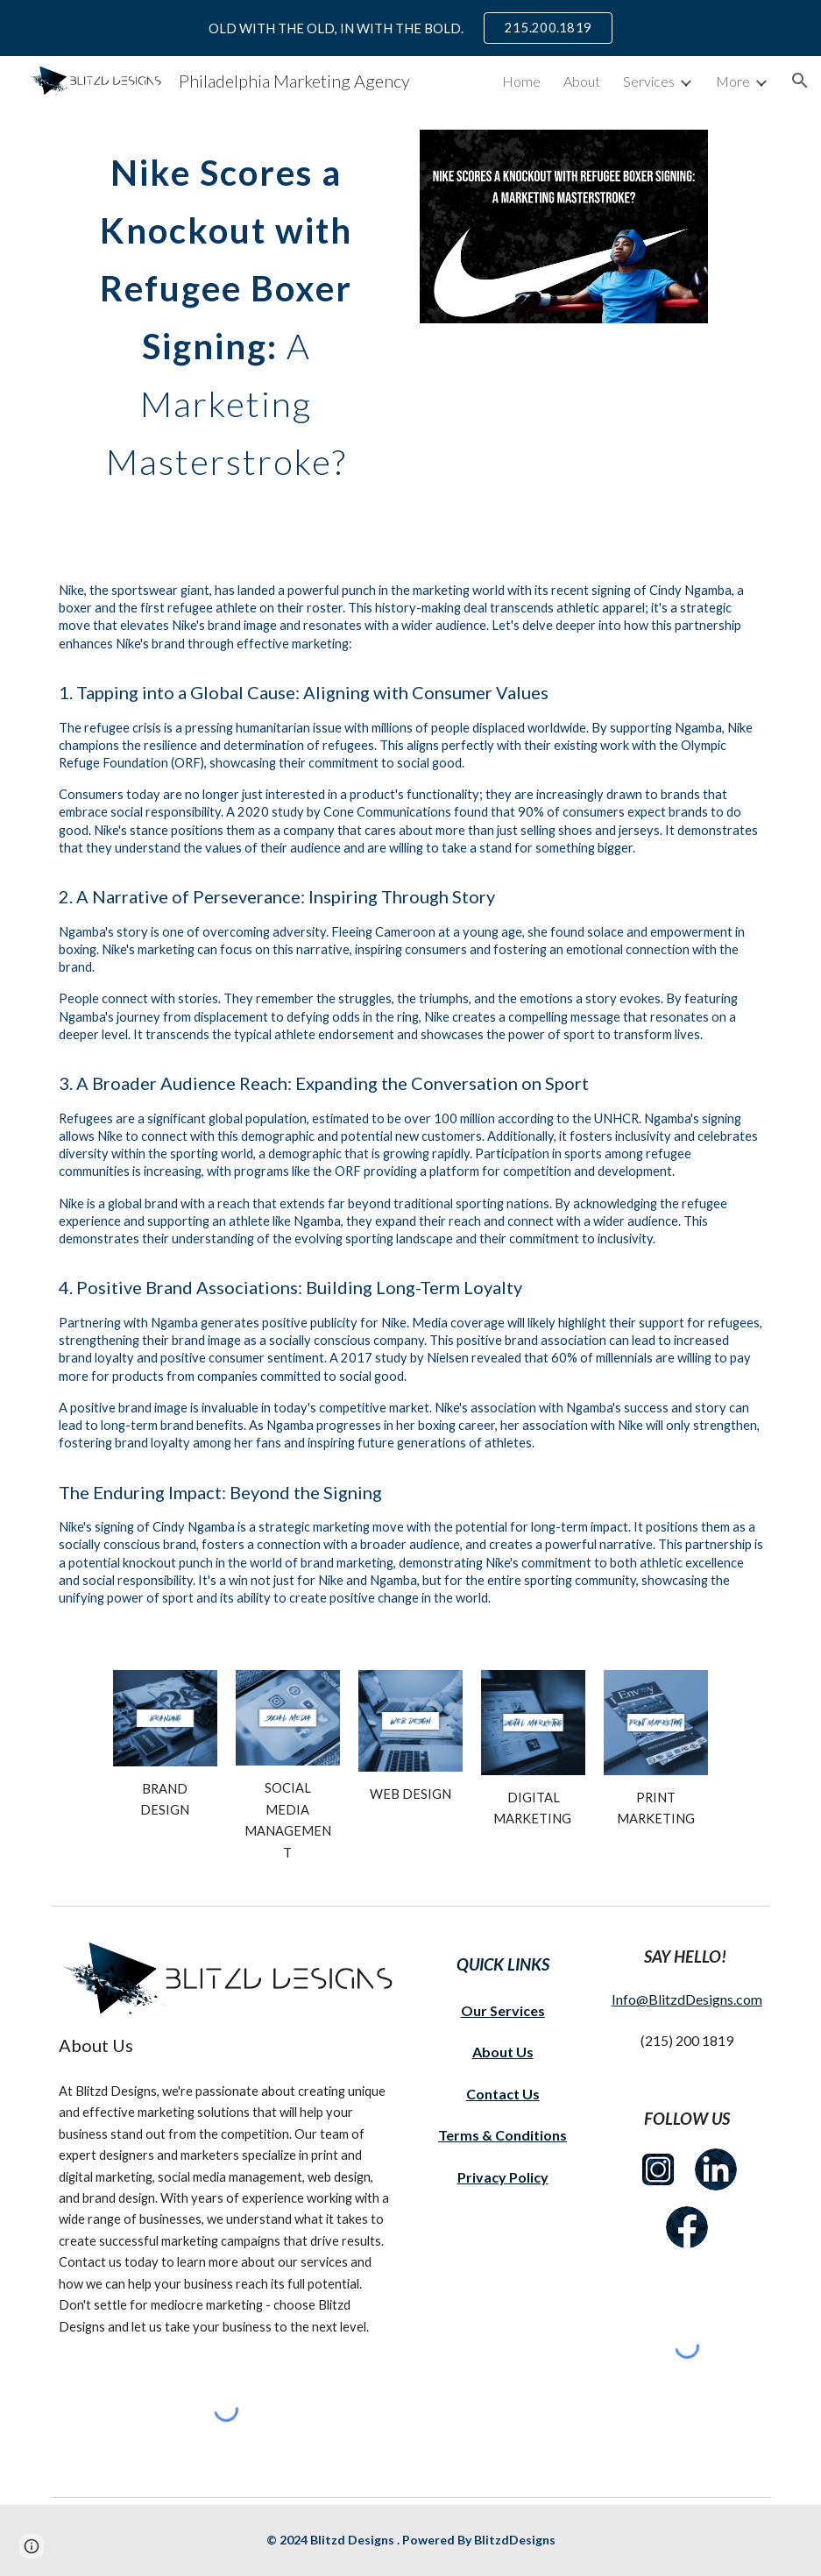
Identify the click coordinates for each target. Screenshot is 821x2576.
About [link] (581, 81)
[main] (227, 310)
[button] (800, 81)
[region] (410, 28)
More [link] (733, 81)
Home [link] (521, 81)
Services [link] (649, 81)
